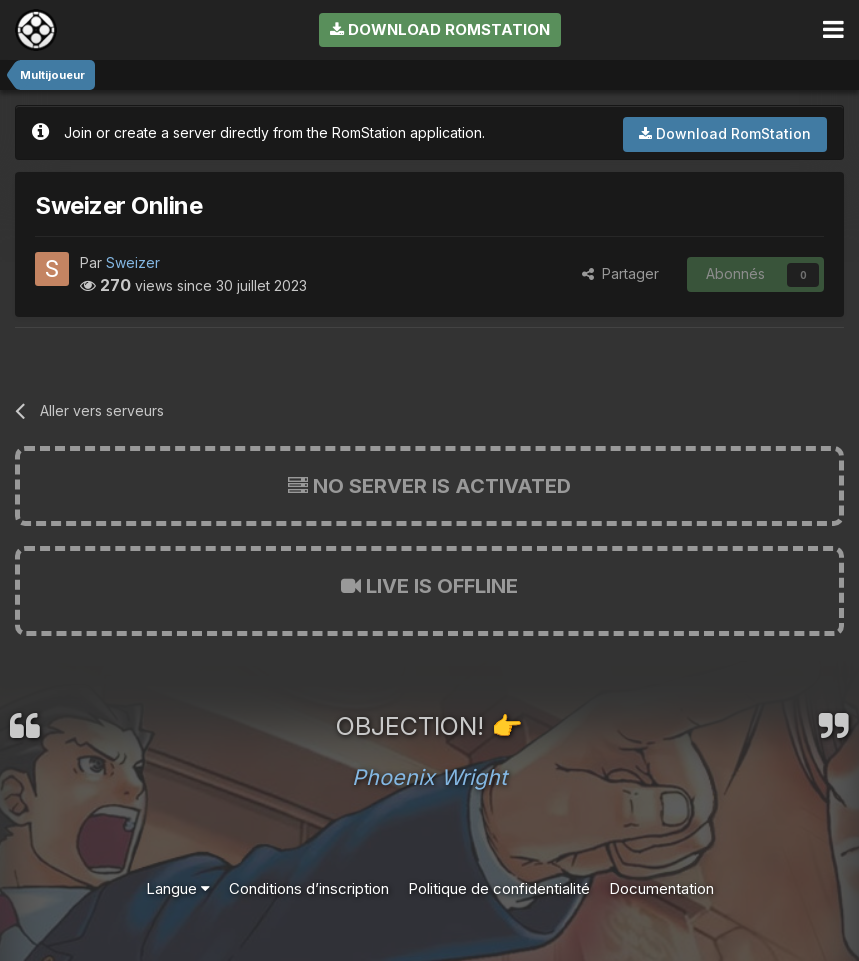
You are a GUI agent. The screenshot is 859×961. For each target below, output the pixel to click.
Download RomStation (440, 29)
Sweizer (133, 262)
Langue (178, 888)
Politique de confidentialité (499, 888)
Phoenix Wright (429, 777)
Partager (620, 273)
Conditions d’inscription (309, 888)
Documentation (661, 888)
